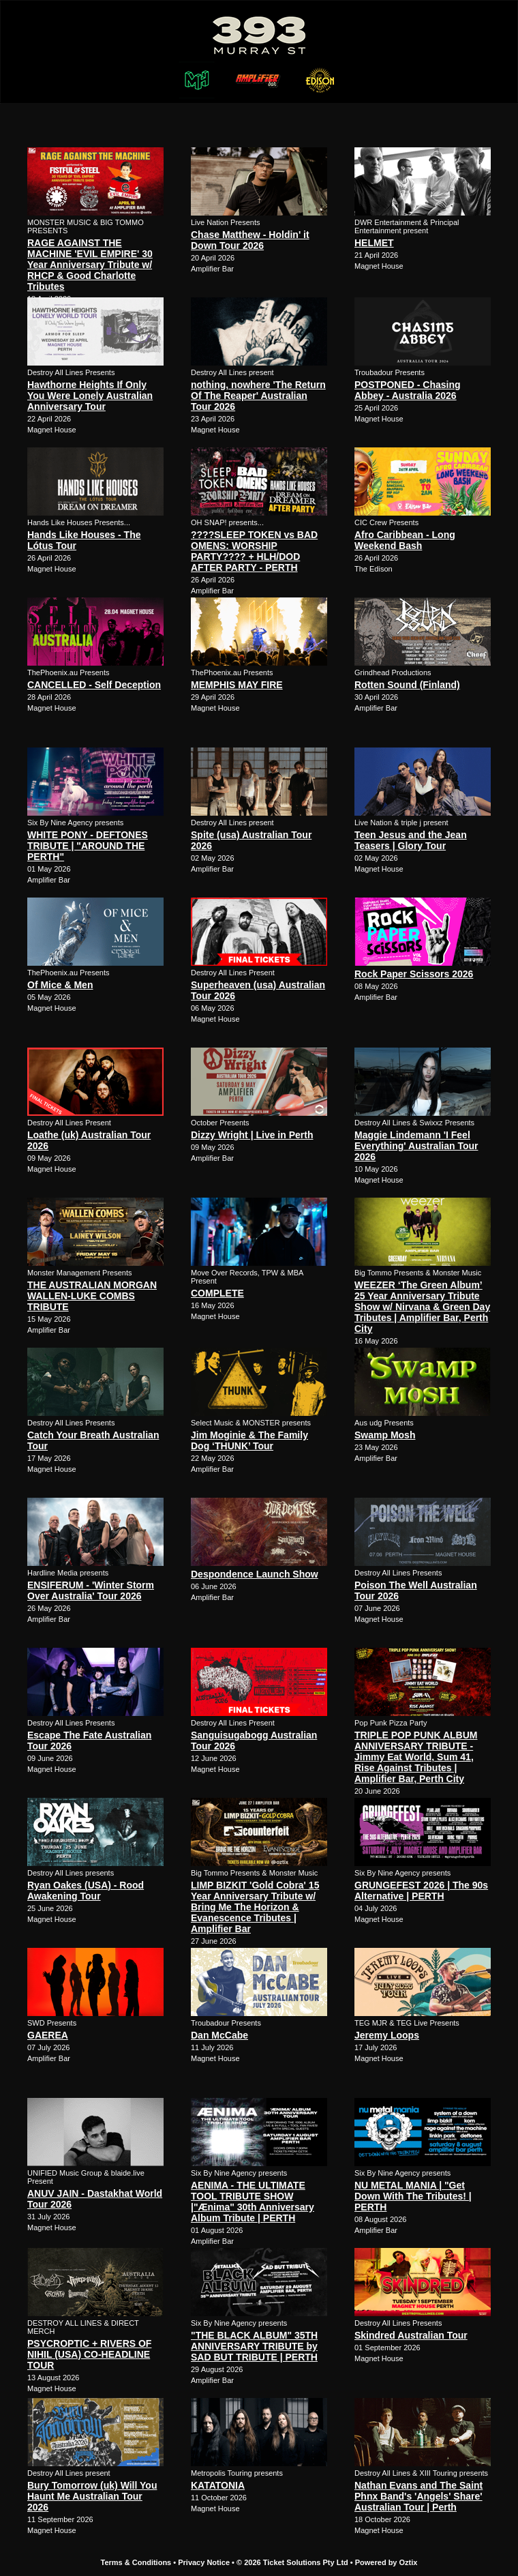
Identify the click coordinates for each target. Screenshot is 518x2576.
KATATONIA (218, 2485)
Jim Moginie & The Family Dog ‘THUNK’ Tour (249, 1440)
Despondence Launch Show (254, 1574)
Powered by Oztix (386, 2562)
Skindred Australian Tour (411, 2335)
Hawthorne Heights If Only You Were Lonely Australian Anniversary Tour (90, 395)
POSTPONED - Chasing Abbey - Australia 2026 (407, 390)
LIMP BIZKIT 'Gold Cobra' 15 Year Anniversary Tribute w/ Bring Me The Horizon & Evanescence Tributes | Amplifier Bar (255, 1907)
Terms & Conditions (136, 2562)
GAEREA (47, 2035)
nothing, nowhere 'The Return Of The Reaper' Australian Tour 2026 (258, 395)
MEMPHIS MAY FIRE (237, 684)
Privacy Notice (204, 2562)
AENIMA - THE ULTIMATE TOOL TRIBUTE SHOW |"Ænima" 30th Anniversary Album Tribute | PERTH (252, 2201)
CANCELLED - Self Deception (94, 684)
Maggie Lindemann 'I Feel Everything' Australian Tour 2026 (416, 1145)
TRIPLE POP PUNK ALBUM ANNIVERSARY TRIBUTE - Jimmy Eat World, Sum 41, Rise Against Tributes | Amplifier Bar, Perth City (415, 1757)
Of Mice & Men (60, 984)
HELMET (374, 242)
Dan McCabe (219, 2035)
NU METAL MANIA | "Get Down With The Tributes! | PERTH (413, 2196)
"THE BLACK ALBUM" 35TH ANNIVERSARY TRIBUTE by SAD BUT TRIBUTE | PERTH (254, 2346)
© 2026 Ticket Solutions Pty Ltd (292, 2562)
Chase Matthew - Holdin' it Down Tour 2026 (250, 240)
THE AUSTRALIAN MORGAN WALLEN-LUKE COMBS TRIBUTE (92, 1295)
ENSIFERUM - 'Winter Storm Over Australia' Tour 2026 (90, 1590)
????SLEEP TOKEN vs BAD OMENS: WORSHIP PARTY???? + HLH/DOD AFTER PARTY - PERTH (254, 551)
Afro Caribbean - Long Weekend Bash (404, 540)
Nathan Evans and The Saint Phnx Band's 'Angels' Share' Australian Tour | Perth (418, 2496)
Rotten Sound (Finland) (407, 684)
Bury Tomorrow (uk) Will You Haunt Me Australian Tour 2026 (92, 2496)
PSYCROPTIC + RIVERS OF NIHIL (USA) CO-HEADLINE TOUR (89, 2354)
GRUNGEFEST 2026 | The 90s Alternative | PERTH (421, 1890)
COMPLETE (217, 1293)
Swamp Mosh (384, 1435)
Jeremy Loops (386, 2035)
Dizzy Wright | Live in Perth (252, 1134)
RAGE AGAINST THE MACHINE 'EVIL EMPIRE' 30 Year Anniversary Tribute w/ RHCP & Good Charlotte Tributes (90, 264)
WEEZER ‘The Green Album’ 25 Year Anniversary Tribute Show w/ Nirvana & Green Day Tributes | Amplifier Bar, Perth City (422, 1306)
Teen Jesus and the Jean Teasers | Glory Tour (410, 840)
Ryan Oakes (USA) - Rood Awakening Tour (85, 1890)
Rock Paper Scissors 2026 (413, 973)
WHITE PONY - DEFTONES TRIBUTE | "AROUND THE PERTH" (87, 845)
